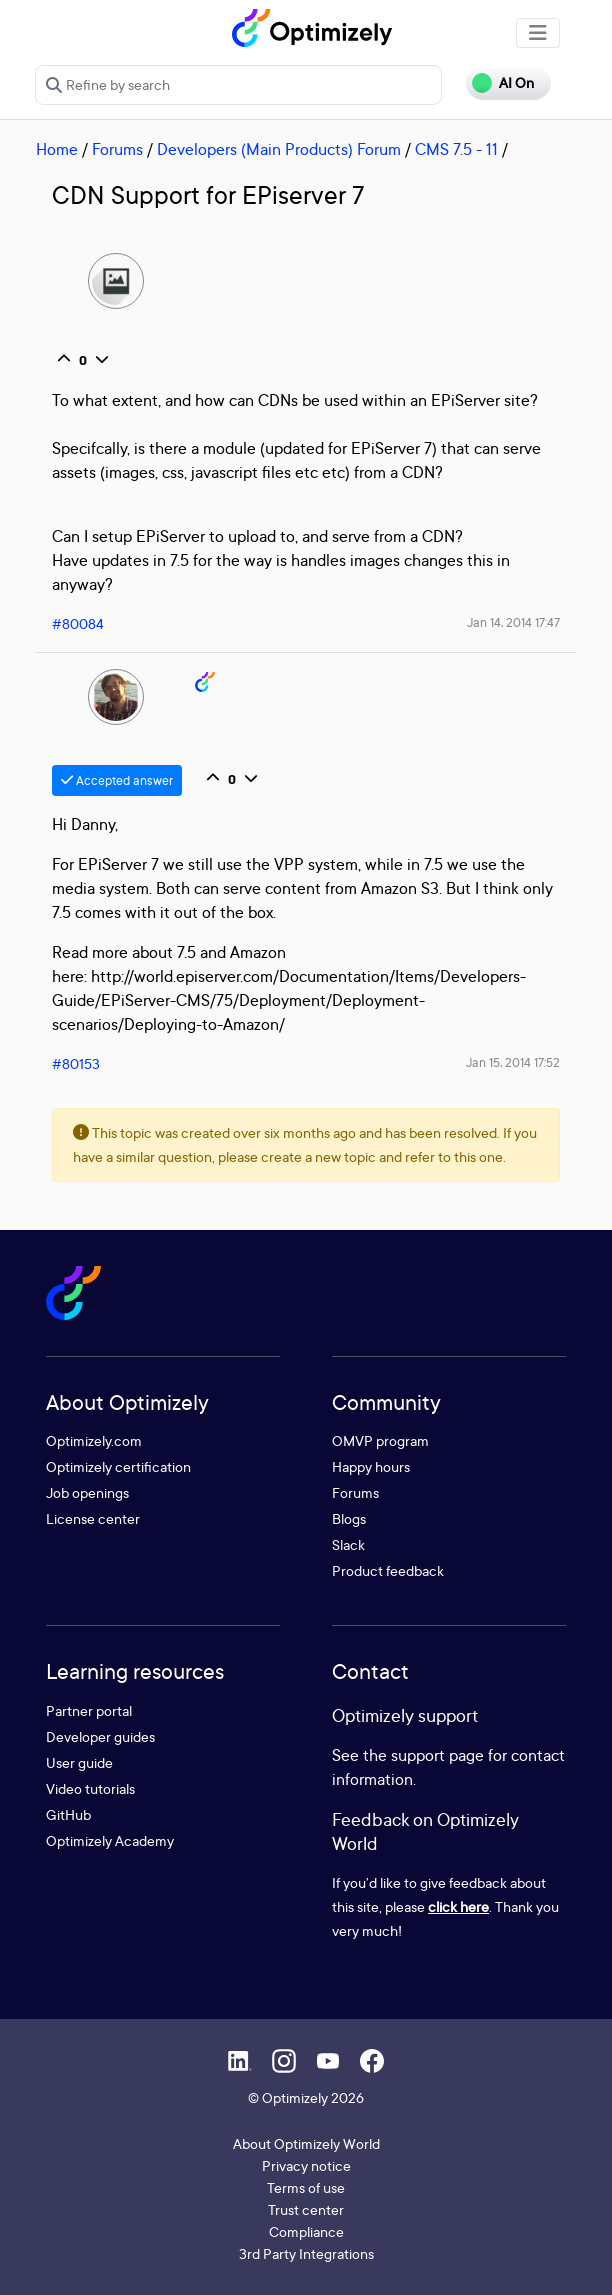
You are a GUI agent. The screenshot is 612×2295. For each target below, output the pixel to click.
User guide (79, 1762)
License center (93, 1518)
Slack (348, 1544)
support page (437, 1755)
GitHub (68, 1814)
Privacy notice (306, 2165)
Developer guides (100, 1736)
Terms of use (306, 2187)
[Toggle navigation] (538, 33)
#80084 (78, 623)
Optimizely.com (94, 1440)
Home (57, 149)
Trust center (306, 2209)
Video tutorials (90, 1788)
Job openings (87, 1492)
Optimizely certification (118, 1466)
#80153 (76, 1063)
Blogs (349, 1518)
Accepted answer (117, 780)
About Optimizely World (306, 2143)
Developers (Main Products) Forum (279, 149)
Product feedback (388, 1570)
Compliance (306, 2231)
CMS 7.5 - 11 (456, 149)
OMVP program (380, 1440)
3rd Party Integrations (306, 2253)
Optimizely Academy (110, 1840)
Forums (117, 149)
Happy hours (371, 1466)
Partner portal (89, 1710)
